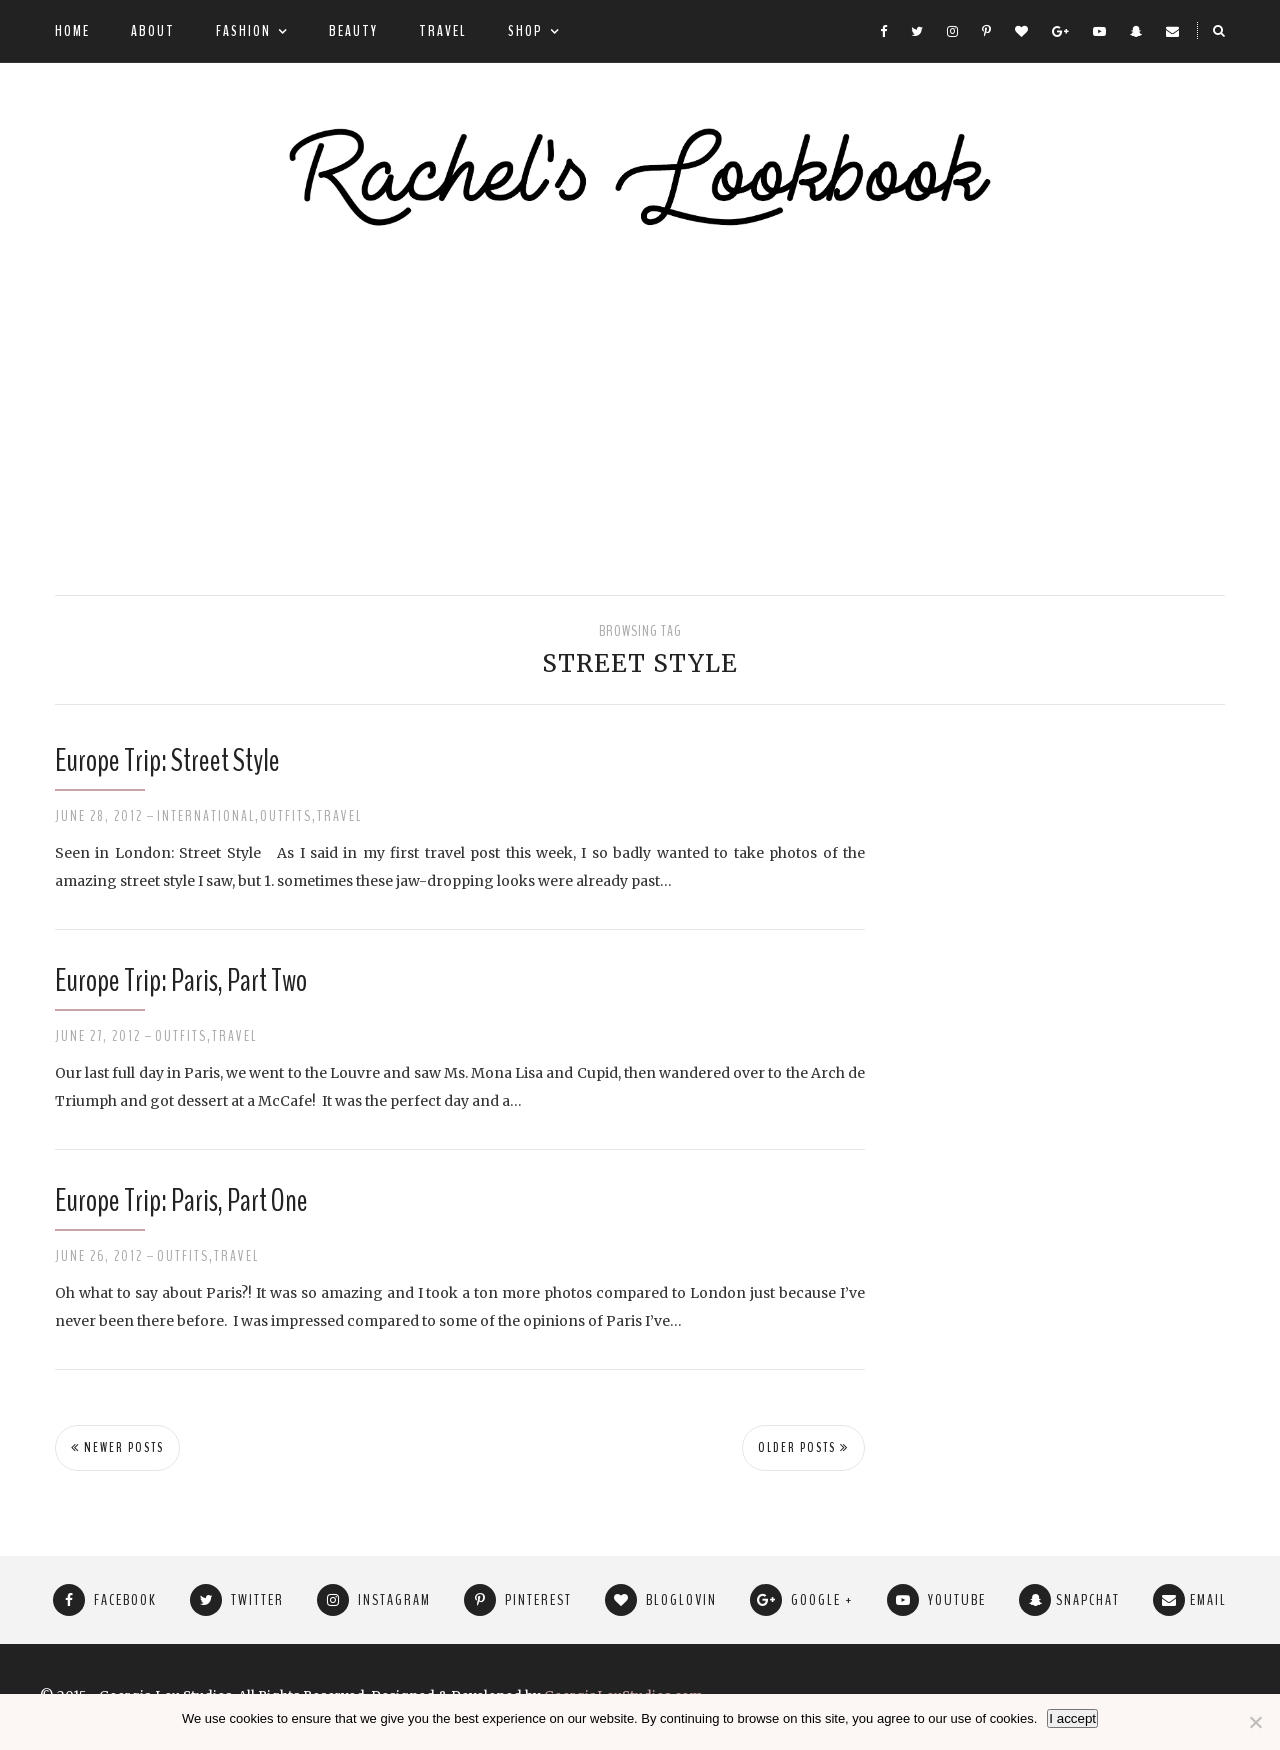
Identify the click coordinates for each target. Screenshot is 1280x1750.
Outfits (286, 816)
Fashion (243, 31)
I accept (1072, 1718)
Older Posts (803, 1448)
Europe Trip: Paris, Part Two (181, 980)
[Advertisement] (640, 415)
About (153, 31)
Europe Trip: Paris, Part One (181, 1200)
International (206, 816)
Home (72, 31)
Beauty (353, 31)
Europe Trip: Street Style (167, 760)
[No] (1255, 1722)
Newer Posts (117, 1448)
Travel (443, 31)
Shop (525, 31)
